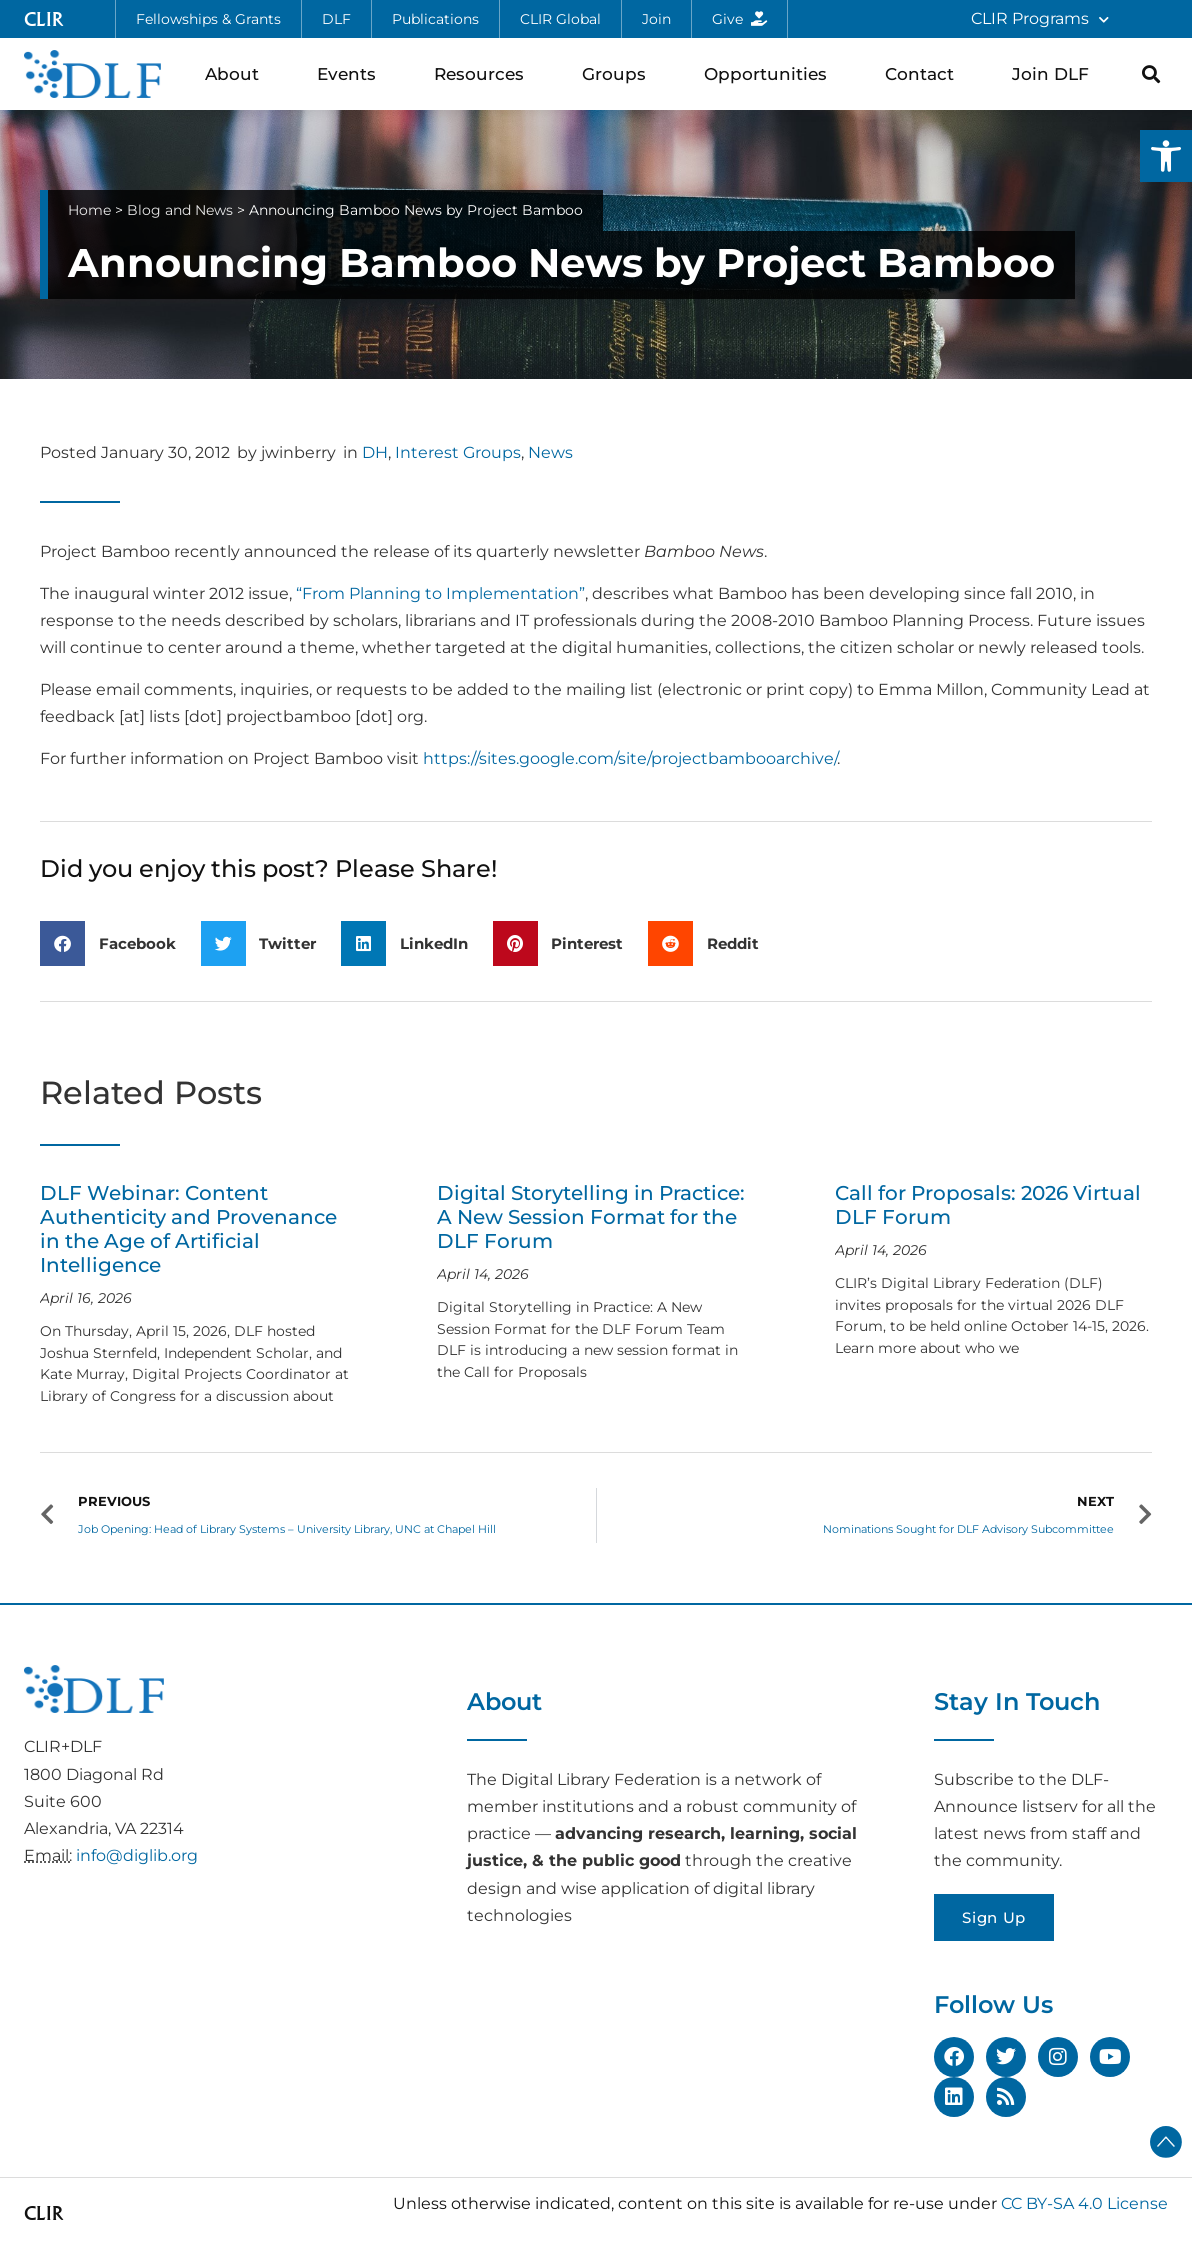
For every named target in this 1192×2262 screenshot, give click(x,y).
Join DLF (1055, 73)
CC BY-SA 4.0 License (1084, 2203)
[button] (1166, 156)
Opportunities (770, 73)
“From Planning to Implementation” (440, 593)
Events (351, 73)
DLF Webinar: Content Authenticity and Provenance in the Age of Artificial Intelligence (188, 1229)
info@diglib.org (137, 1855)
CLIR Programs (1040, 19)
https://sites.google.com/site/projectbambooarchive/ (630, 758)
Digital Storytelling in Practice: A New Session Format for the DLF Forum (591, 1217)
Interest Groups (458, 452)
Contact (924, 73)
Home (89, 210)
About (237, 73)
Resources (484, 73)
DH (375, 452)
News (550, 452)
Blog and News (180, 210)
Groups (619, 73)
